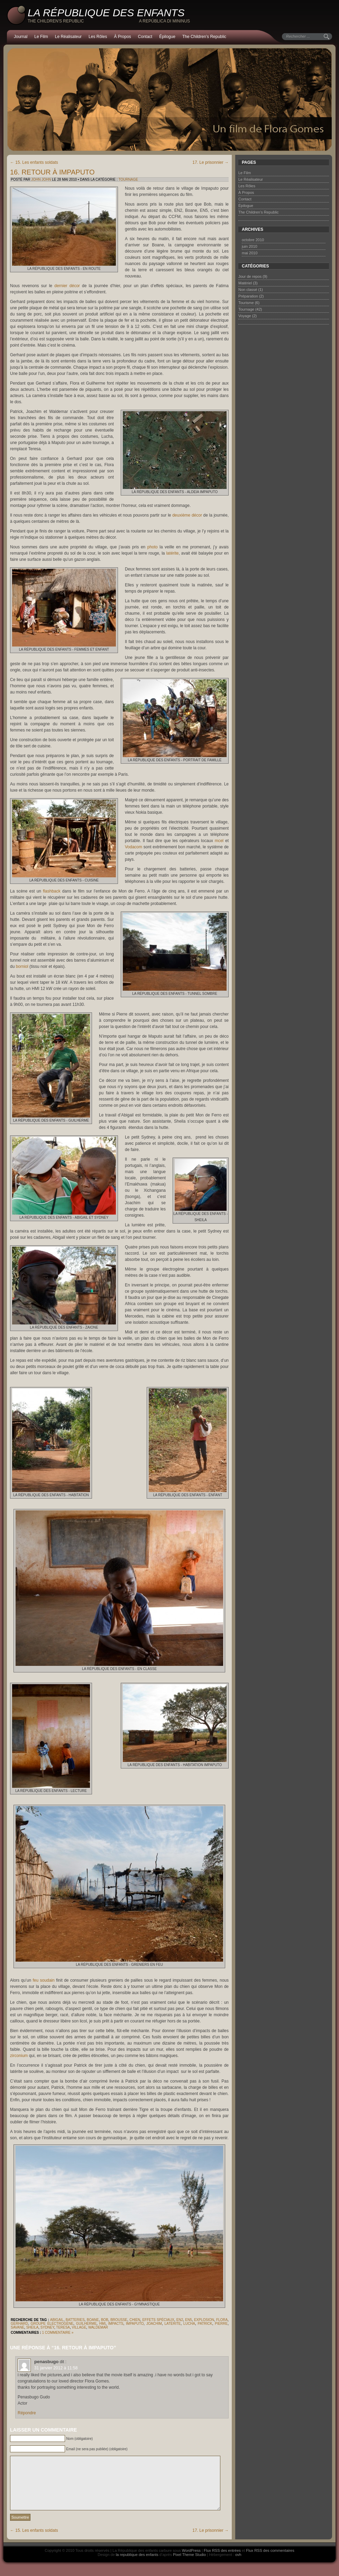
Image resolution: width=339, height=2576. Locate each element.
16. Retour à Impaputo (52, 172)
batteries (75, 2320)
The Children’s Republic (204, 36)
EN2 (179, 2320)
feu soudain (44, 1980)
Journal (20, 36)
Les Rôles (98, 36)
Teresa (63, 2327)
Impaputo (135, 2323)
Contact (145, 36)
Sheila (32, 2327)
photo (152, 547)
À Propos (122, 36)
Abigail (57, 2320)
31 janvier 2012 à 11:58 (55, 2368)
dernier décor (67, 285)
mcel (219, 840)
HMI (102, 2323)
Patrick (205, 2323)
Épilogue (167, 36)
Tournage (128, 179)
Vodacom (133, 846)
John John (41, 179)
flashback (52, 891)
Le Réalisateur (68, 36)
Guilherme (86, 2323)
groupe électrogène (52, 2323)
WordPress (191, 2561)
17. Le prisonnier (210, 162)
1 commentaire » (57, 2332)
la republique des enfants (137, 2565)
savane (17, 2327)
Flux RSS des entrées (222, 2561)
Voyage (244, 316)
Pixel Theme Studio (189, 2565)
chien (134, 2320)
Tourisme (246, 303)
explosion (204, 2320)
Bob (104, 2320)
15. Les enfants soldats (34, 162)
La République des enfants (106, 12)
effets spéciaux (158, 2320)
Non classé (247, 289)
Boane (93, 2320)
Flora (222, 2320)
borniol (22, 966)
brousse (118, 2320)
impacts (115, 2323)
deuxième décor (187, 515)
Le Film (41, 36)
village (79, 2327)
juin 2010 (249, 246)
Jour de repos (250, 276)
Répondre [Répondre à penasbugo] (27, 2412)
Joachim (154, 2323)
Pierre (221, 2323)
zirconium (19, 2055)
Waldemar (98, 2327)
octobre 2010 (253, 240)
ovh (238, 2565)
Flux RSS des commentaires (270, 2561)
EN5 (188, 2320)
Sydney (47, 2327)
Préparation (248, 296)
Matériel (245, 283)
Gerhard (19, 2323)
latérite (172, 553)
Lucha (189, 2323)
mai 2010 (249, 253)
